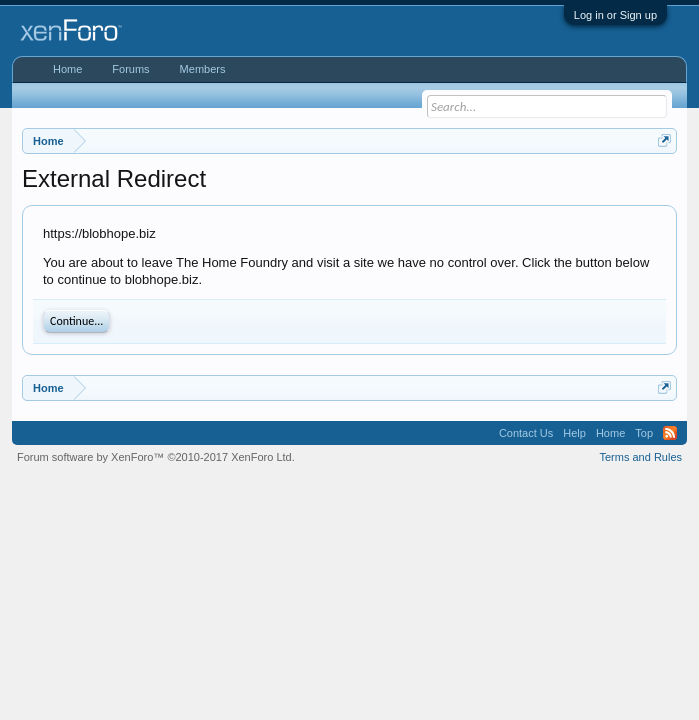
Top (644, 433)
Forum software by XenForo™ (156, 457)
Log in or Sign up (615, 15)
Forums (130, 69)
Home (67, 69)
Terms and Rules (640, 457)
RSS (670, 433)
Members (203, 69)
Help (574, 433)
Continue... (76, 321)
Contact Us (526, 433)
